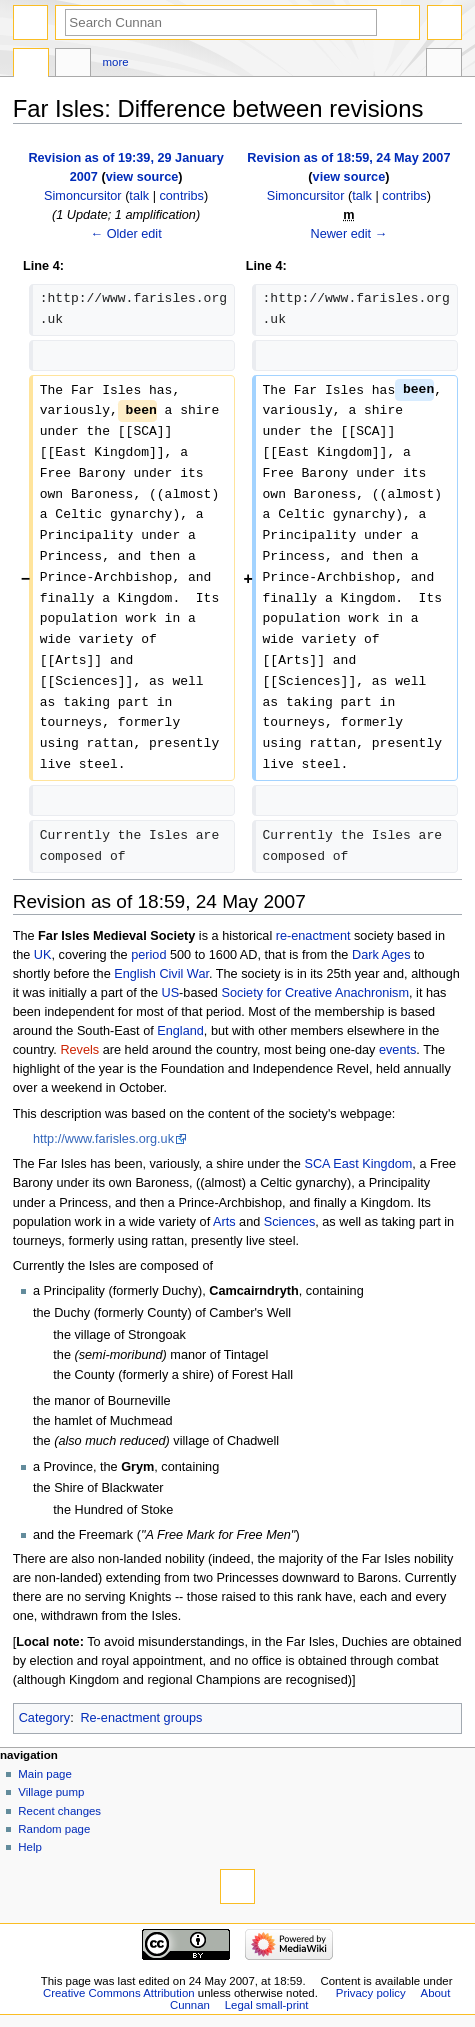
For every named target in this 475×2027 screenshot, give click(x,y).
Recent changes (59, 1811)
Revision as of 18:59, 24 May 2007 (348, 158)
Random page (54, 1829)
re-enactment (313, 936)
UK (43, 955)
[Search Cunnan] (221, 22)
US (170, 993)
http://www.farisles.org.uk (103, 1139)
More (116, 62)
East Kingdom (372, 1164)
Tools (444, 65)
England (180, 1031)
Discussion (73, 65)
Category (44, 1718)
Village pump (51, 1792)
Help (30, 1847)
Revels (79, 1050)
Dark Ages (381, 955)
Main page (45, 1774)
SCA (316, 1164)
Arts (224, 1222)
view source (142, 177)
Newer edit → (348, 234)
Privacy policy (371, 1993)
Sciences (289, 1222)
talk (139, 196)
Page (31, 65)
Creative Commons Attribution (119, 1993)
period (148, 955)
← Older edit (125, 234)
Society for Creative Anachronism (315, 993)
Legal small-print (267, 2005)
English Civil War (161, 974)
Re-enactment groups (141, 1718)
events (397, 1050)
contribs (181, 196)
